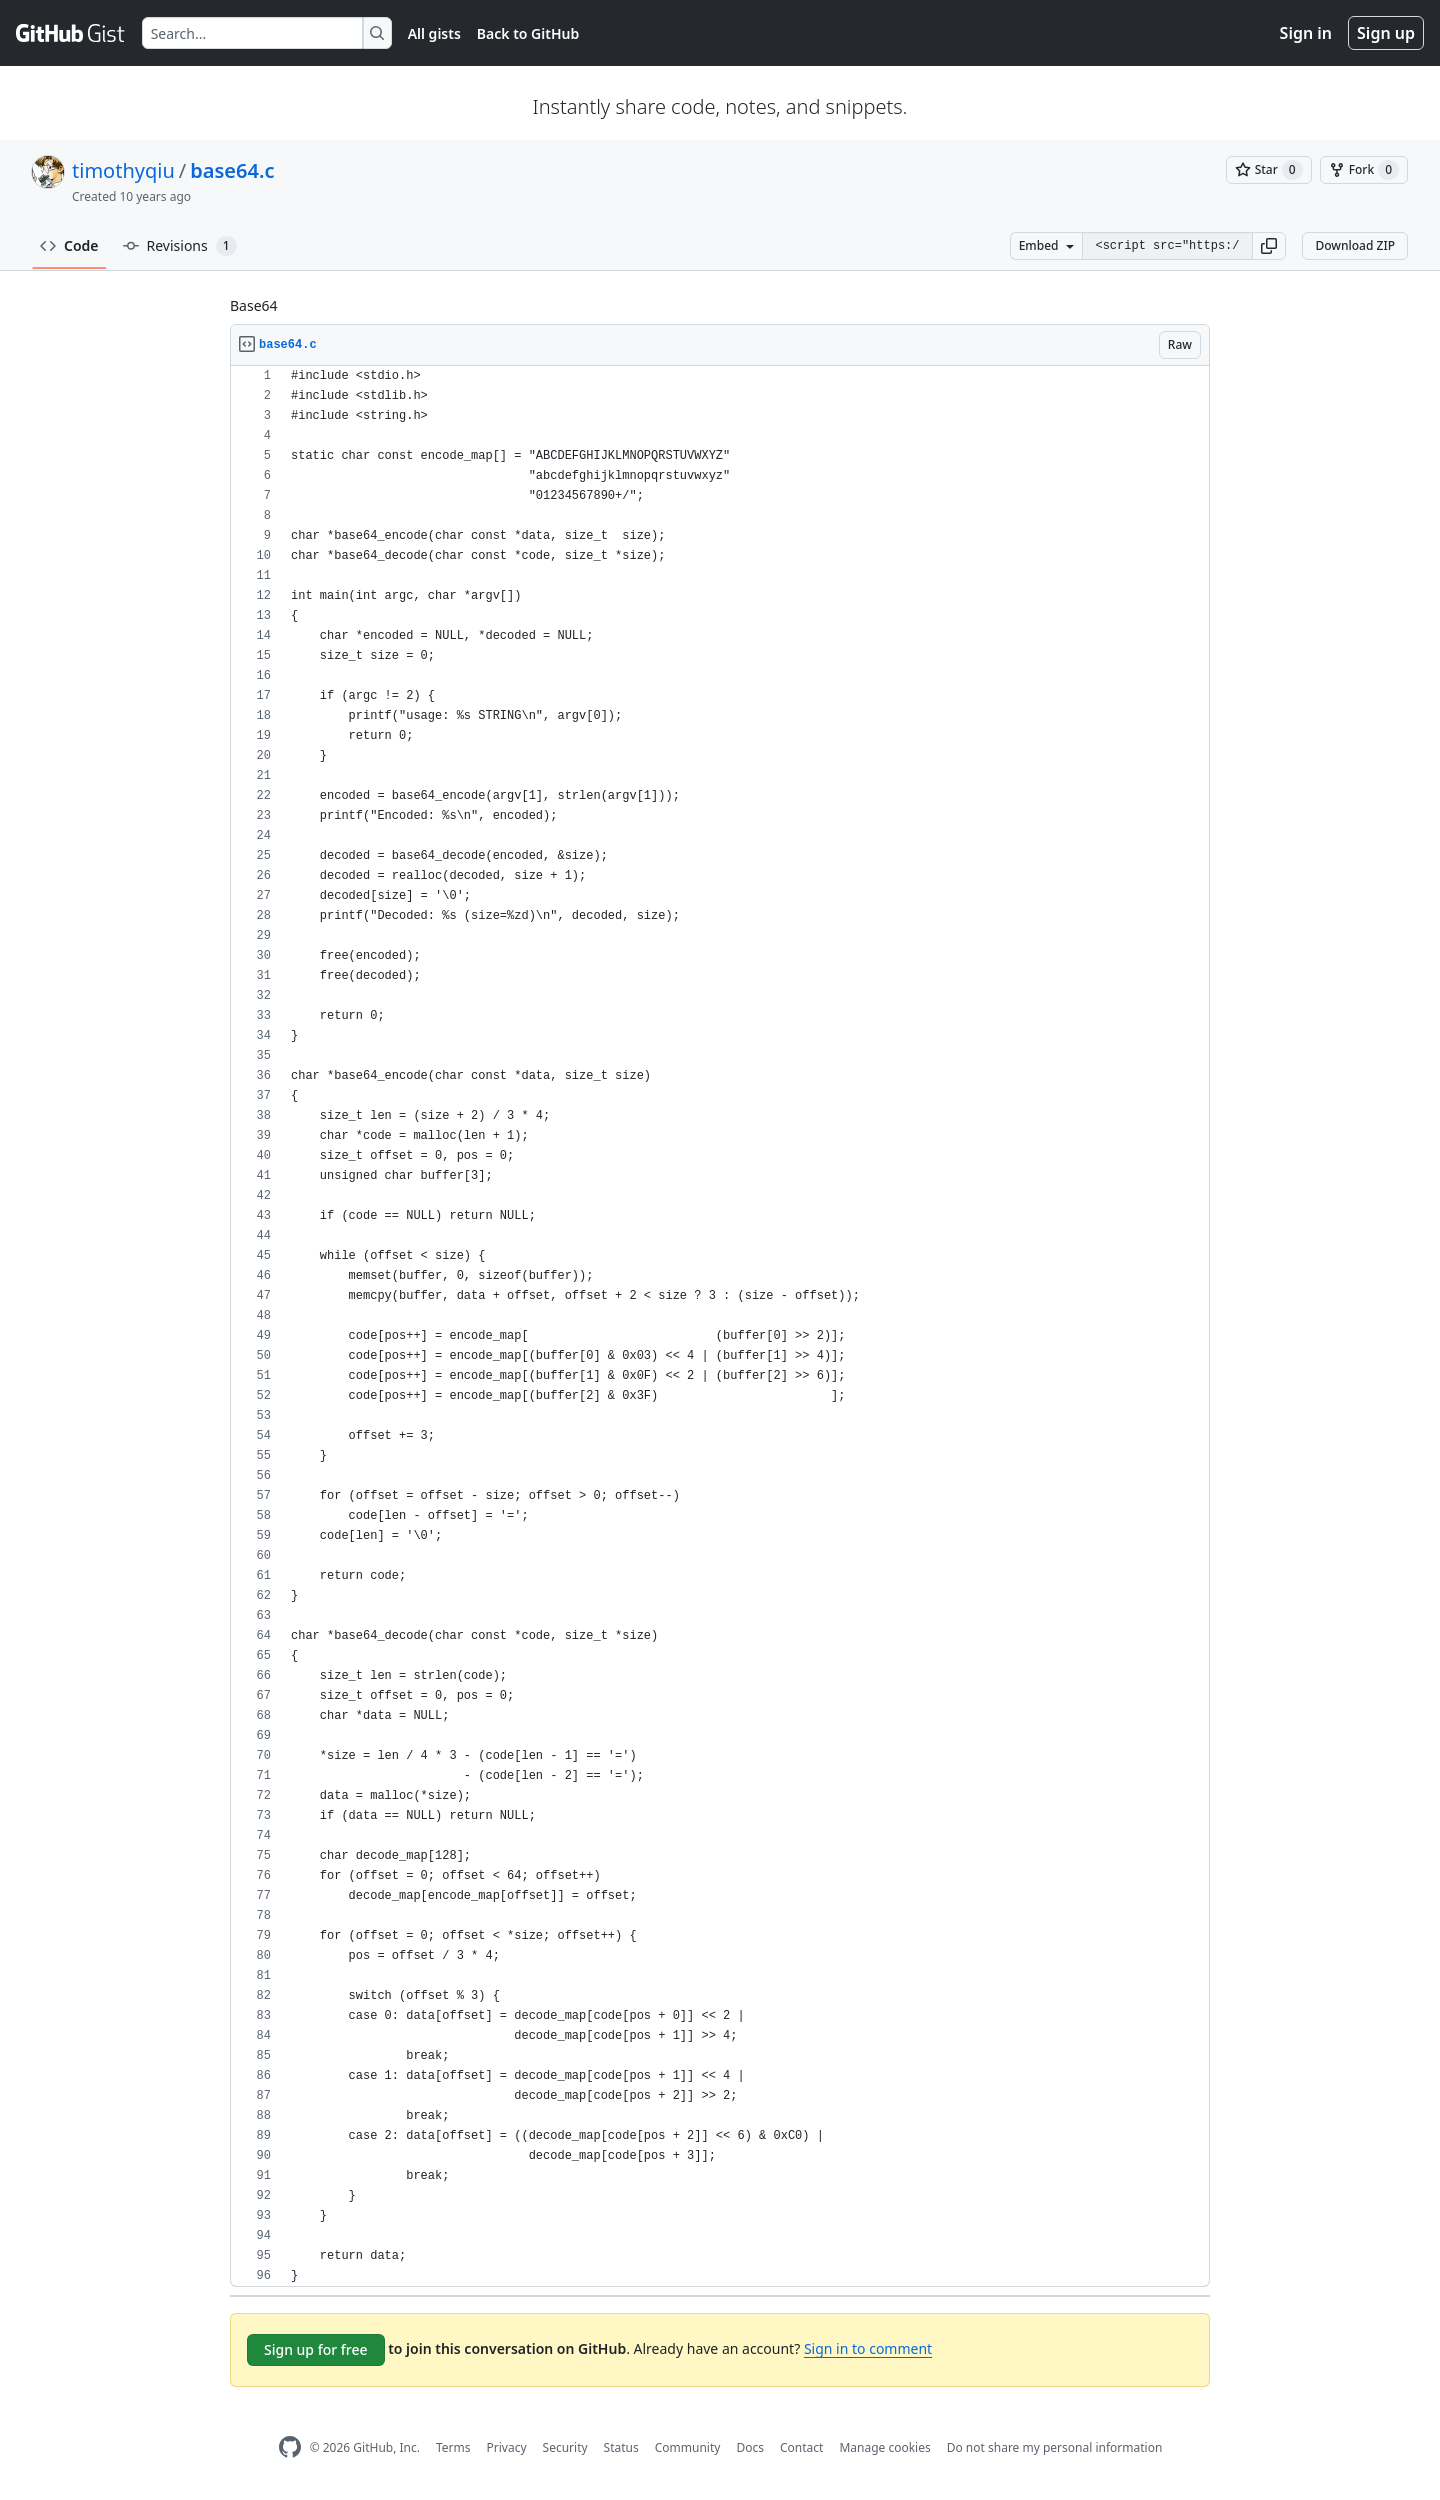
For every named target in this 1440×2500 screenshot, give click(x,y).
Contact (801, 2447)
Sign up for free (316, 2349)
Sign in (1306, 33)
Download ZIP (1355, 245)
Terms (453, 2447)
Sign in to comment (868, 2348)
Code (69, 245)
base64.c (232, 170)
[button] (1269, 246)
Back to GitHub (528, 33)
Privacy (507, 2447)
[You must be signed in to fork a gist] (1364, 170)
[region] (720, 1326)
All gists (434, 33)
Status (621, 2447)
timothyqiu (123, 170)
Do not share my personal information (1055, 2447)
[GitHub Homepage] (290, 2447)
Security (565, 2447)
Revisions (180, 246)
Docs (750, 2447)
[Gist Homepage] (71, 33)
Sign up (1386, 33)
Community (688, 2447)
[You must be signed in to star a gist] (1269, 170)
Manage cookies (884, 2447)
